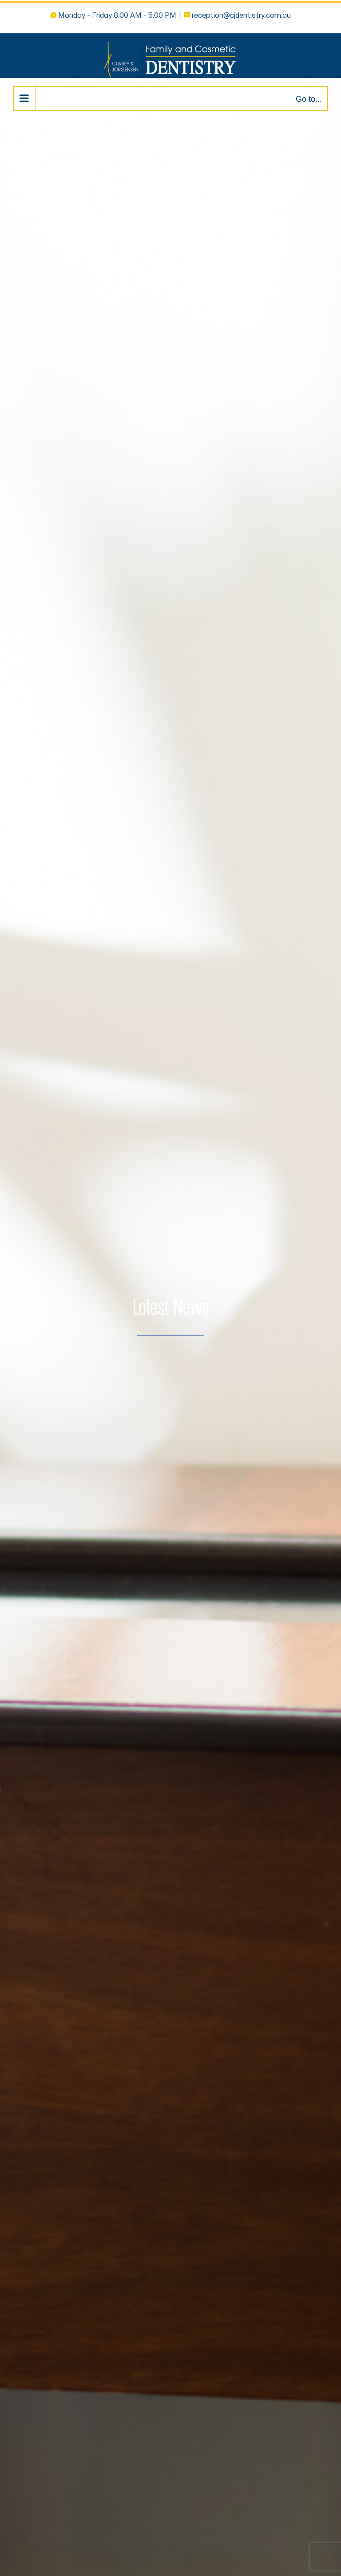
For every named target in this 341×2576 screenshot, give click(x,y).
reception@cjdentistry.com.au (241, 15)
